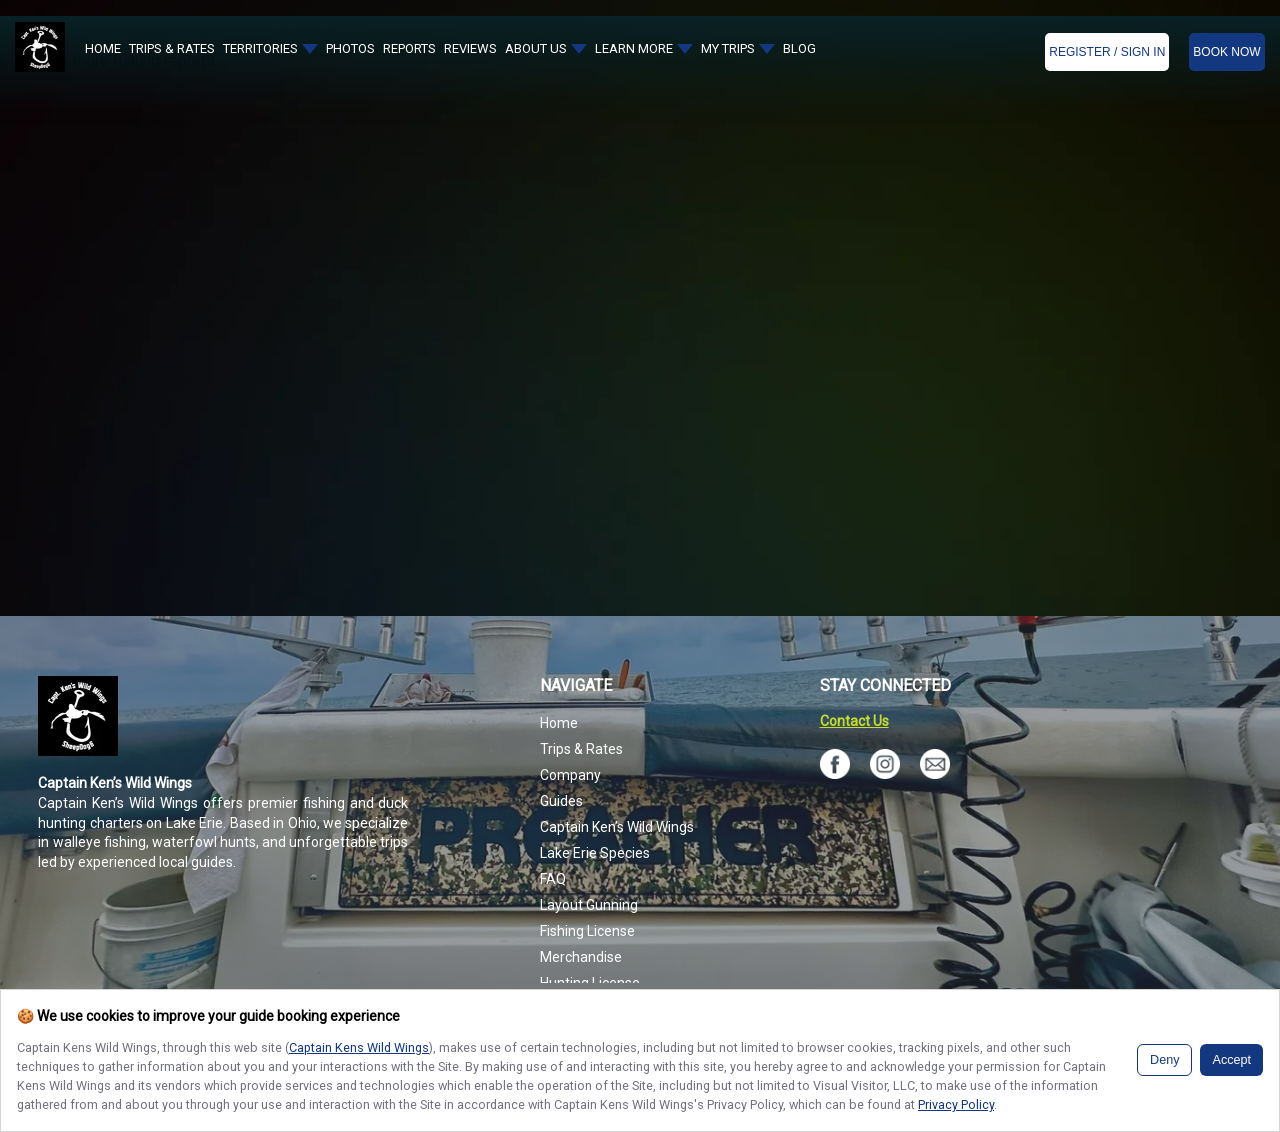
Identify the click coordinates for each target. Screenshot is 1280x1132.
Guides (561, 801)
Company (570, 775)
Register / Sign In (1107, 52)
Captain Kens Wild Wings (359, 1047)
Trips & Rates (581, 749)
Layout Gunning (589, 905)
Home (559, 723)
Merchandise (581, 957)
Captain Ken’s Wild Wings (617, 827)
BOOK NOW (1226, 52)
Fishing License (587, 931)
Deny (1164, 1060)
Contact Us (854, 721)
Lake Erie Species (595, 853)
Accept (1231, 1060)
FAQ (553, 879)
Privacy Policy (956, 1104)
